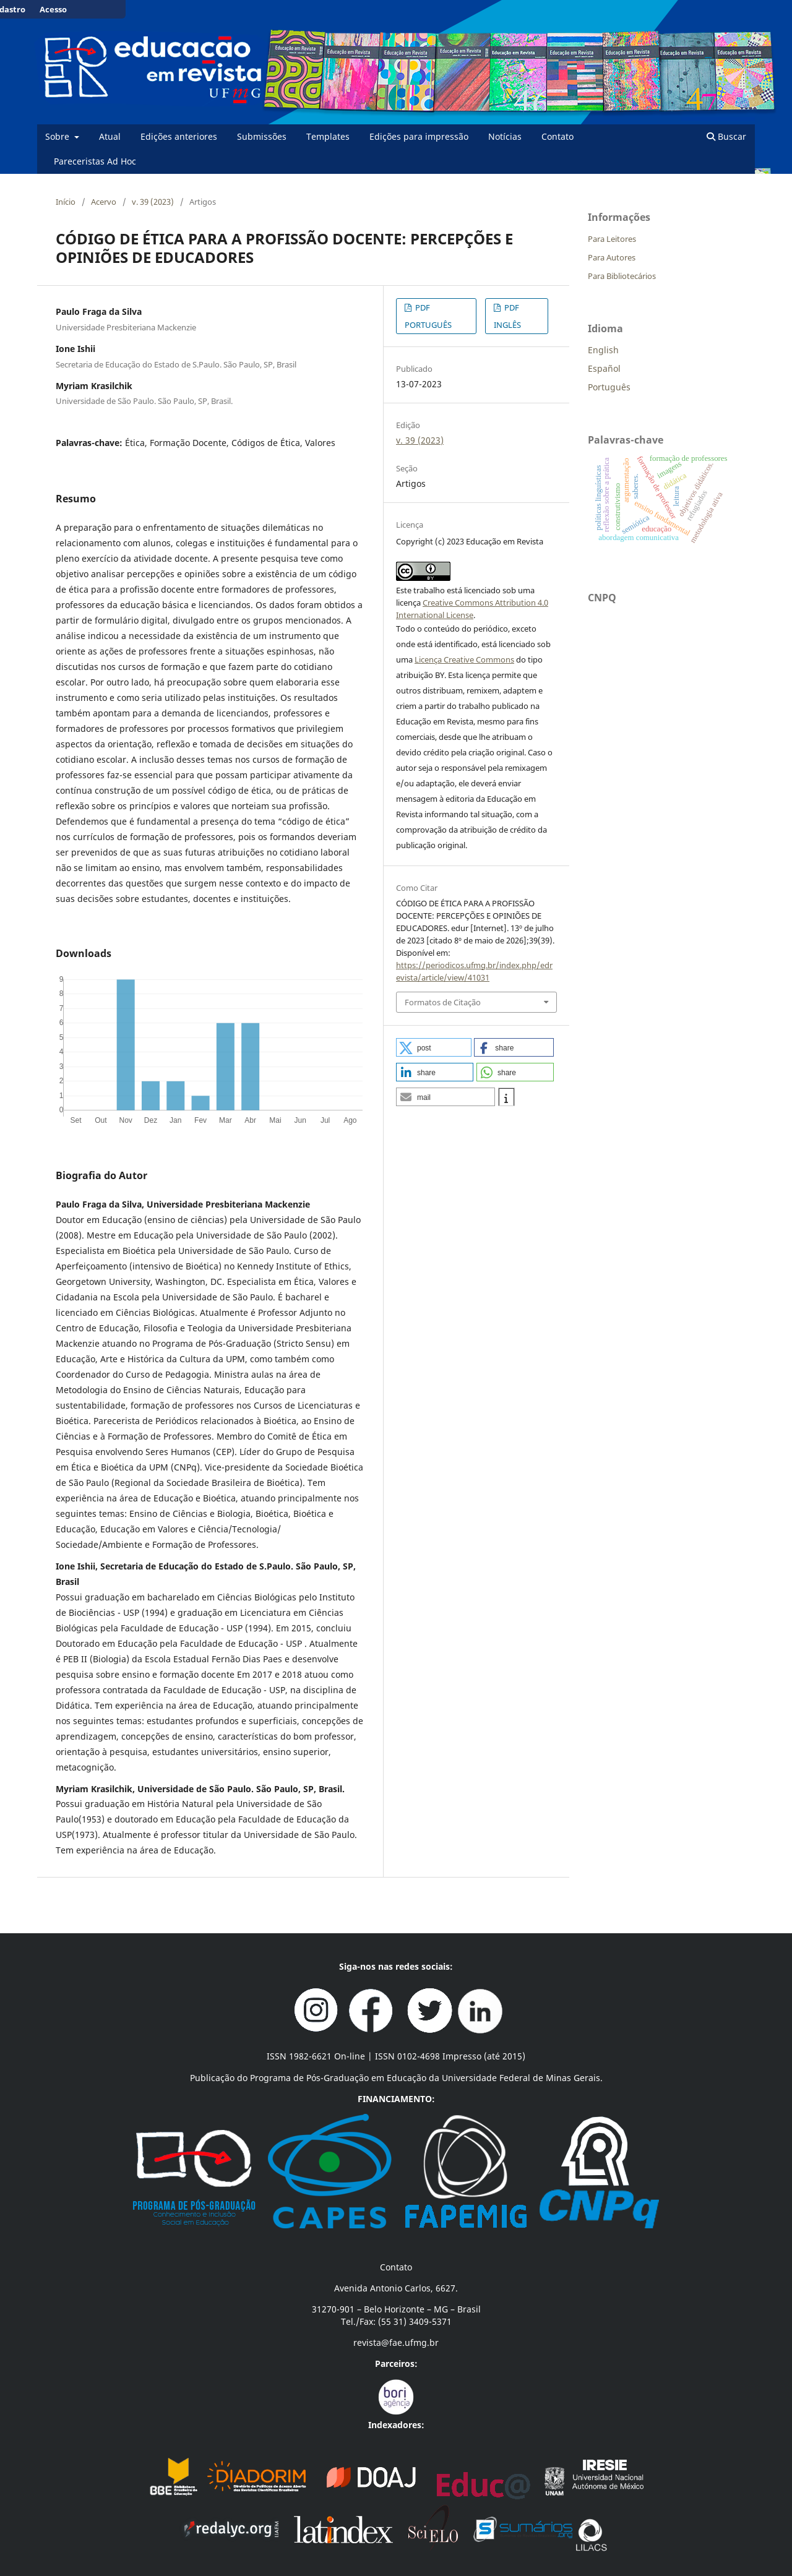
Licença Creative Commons (464, 659)
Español (604, 368)
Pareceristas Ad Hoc (95, 161)
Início (65, 201)
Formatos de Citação (443, 1002)
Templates (328, 136)
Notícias (505, 136)
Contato (557, 136)
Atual (110, 136)
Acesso (53, 9)
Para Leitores (612, 238)
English (603, 350)
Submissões (261, 136)
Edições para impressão (418, 136)
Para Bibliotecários (622, 275)
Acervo (103, 201)
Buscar (726, 136)
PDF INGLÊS (507, 316)
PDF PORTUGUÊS (428, 316)
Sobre (58, 136)
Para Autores (611, 257)
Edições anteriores (178, 136)
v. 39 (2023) (153, 201)
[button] (433, 1047)
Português (609, 387)
